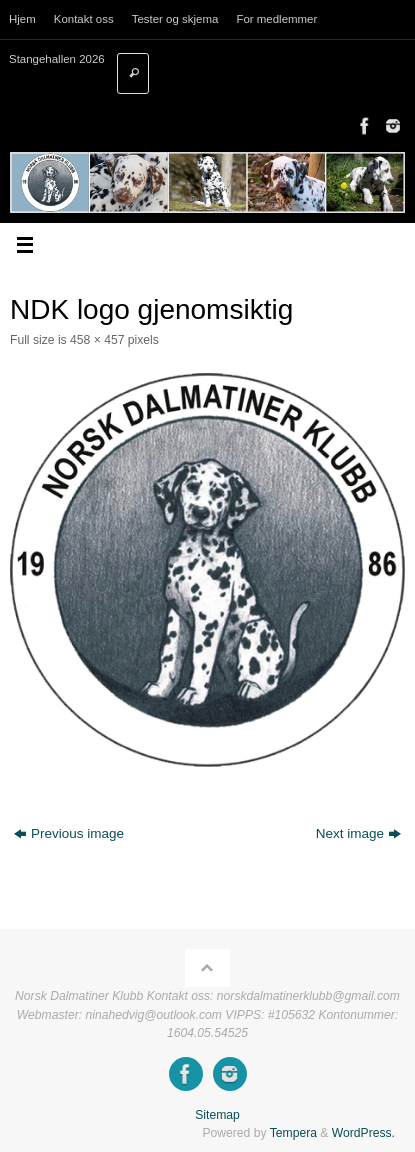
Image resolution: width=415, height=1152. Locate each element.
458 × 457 (97, 340)
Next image (358, 833)
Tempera (293, 1133)
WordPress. (363, 1133)
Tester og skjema (175, 19)
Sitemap (217, 1115)
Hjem (22, 19)
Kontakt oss (84, 19)
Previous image (69, 833)
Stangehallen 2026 (57, 59)
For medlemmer (276, 19)
